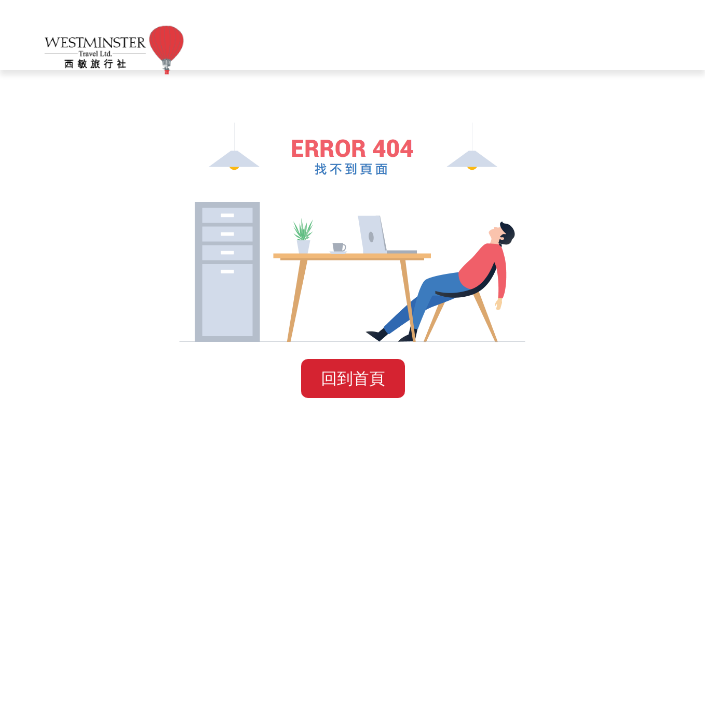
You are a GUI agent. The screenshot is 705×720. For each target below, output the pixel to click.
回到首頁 (353, 378)
